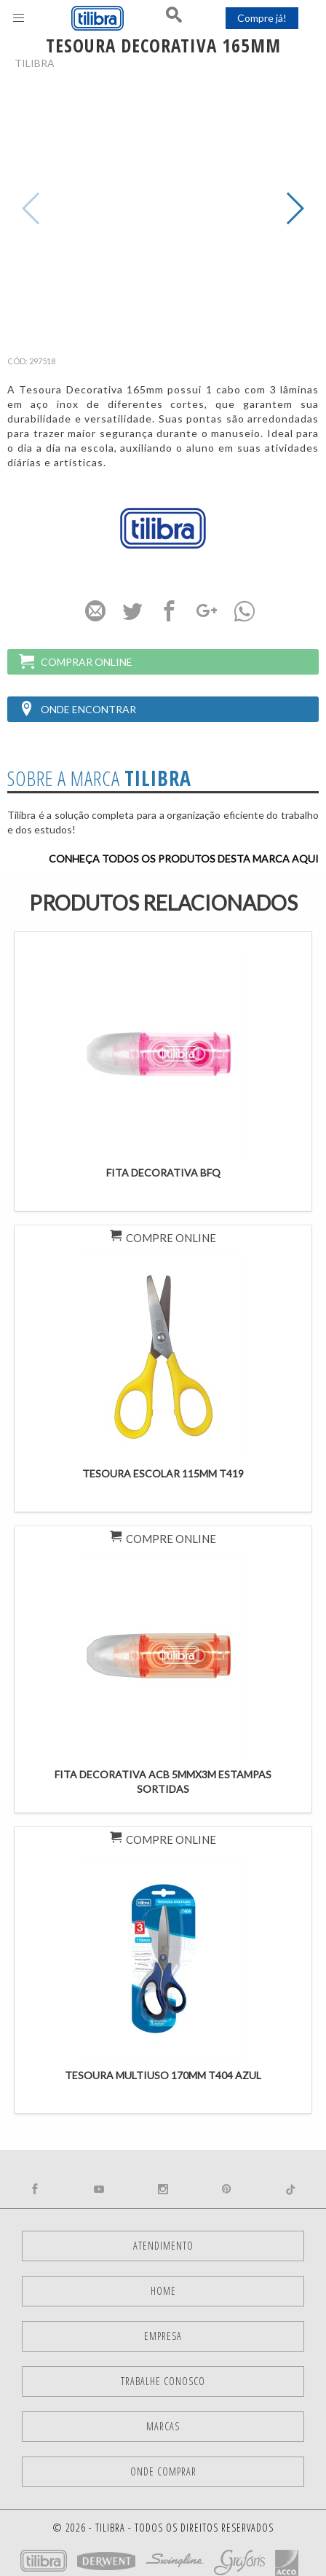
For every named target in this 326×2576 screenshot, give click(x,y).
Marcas (163, 2426)
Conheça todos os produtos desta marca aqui (184, 858)
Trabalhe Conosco (163, 2381)
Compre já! (262, 18)
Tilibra (35, 63)
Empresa (163, 2336)
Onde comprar (163, 2471)
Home (163, 2291)
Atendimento (163, 2246)
